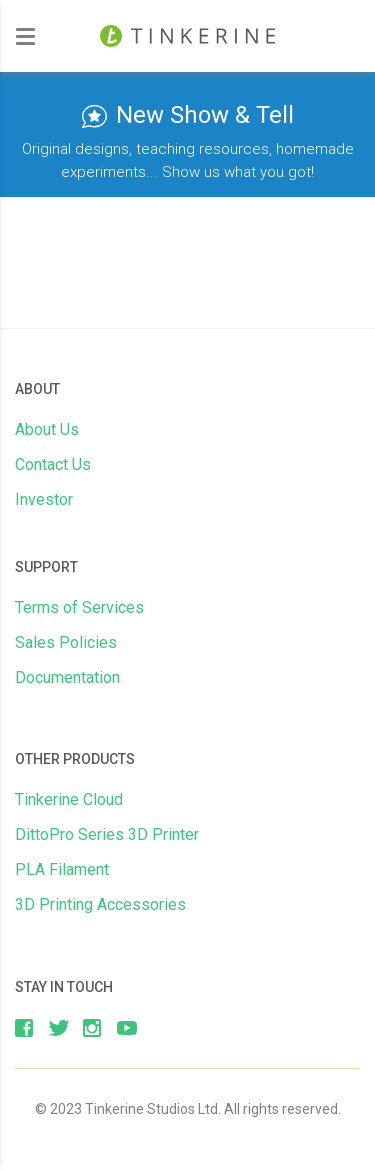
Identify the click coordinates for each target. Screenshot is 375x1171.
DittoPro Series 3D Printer (107, 834)
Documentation (67, 677)
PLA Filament (62, 869)
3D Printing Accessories (100, 904)
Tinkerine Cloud (69, 799)
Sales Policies (66, 642)
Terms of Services (79, 607)
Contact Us (53, 464)
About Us (47, 429)
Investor (44, 499)
